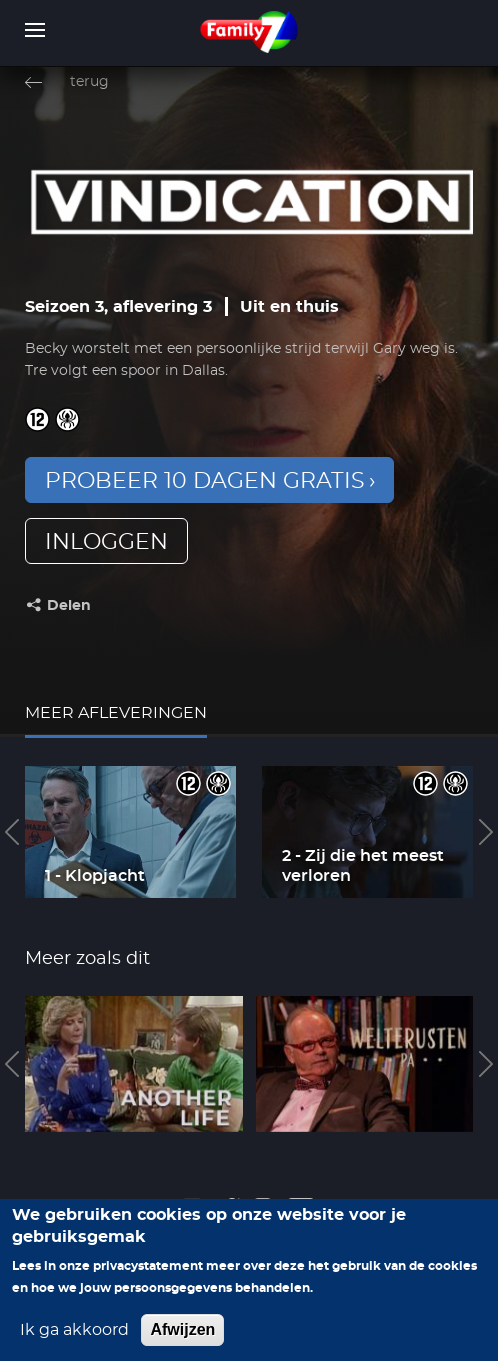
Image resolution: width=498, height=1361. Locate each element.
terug (89, 82)
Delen (69, 606)
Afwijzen (182, 1343)
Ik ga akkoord (74, 1344)
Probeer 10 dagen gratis (205, 481)
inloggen (106, 542)
